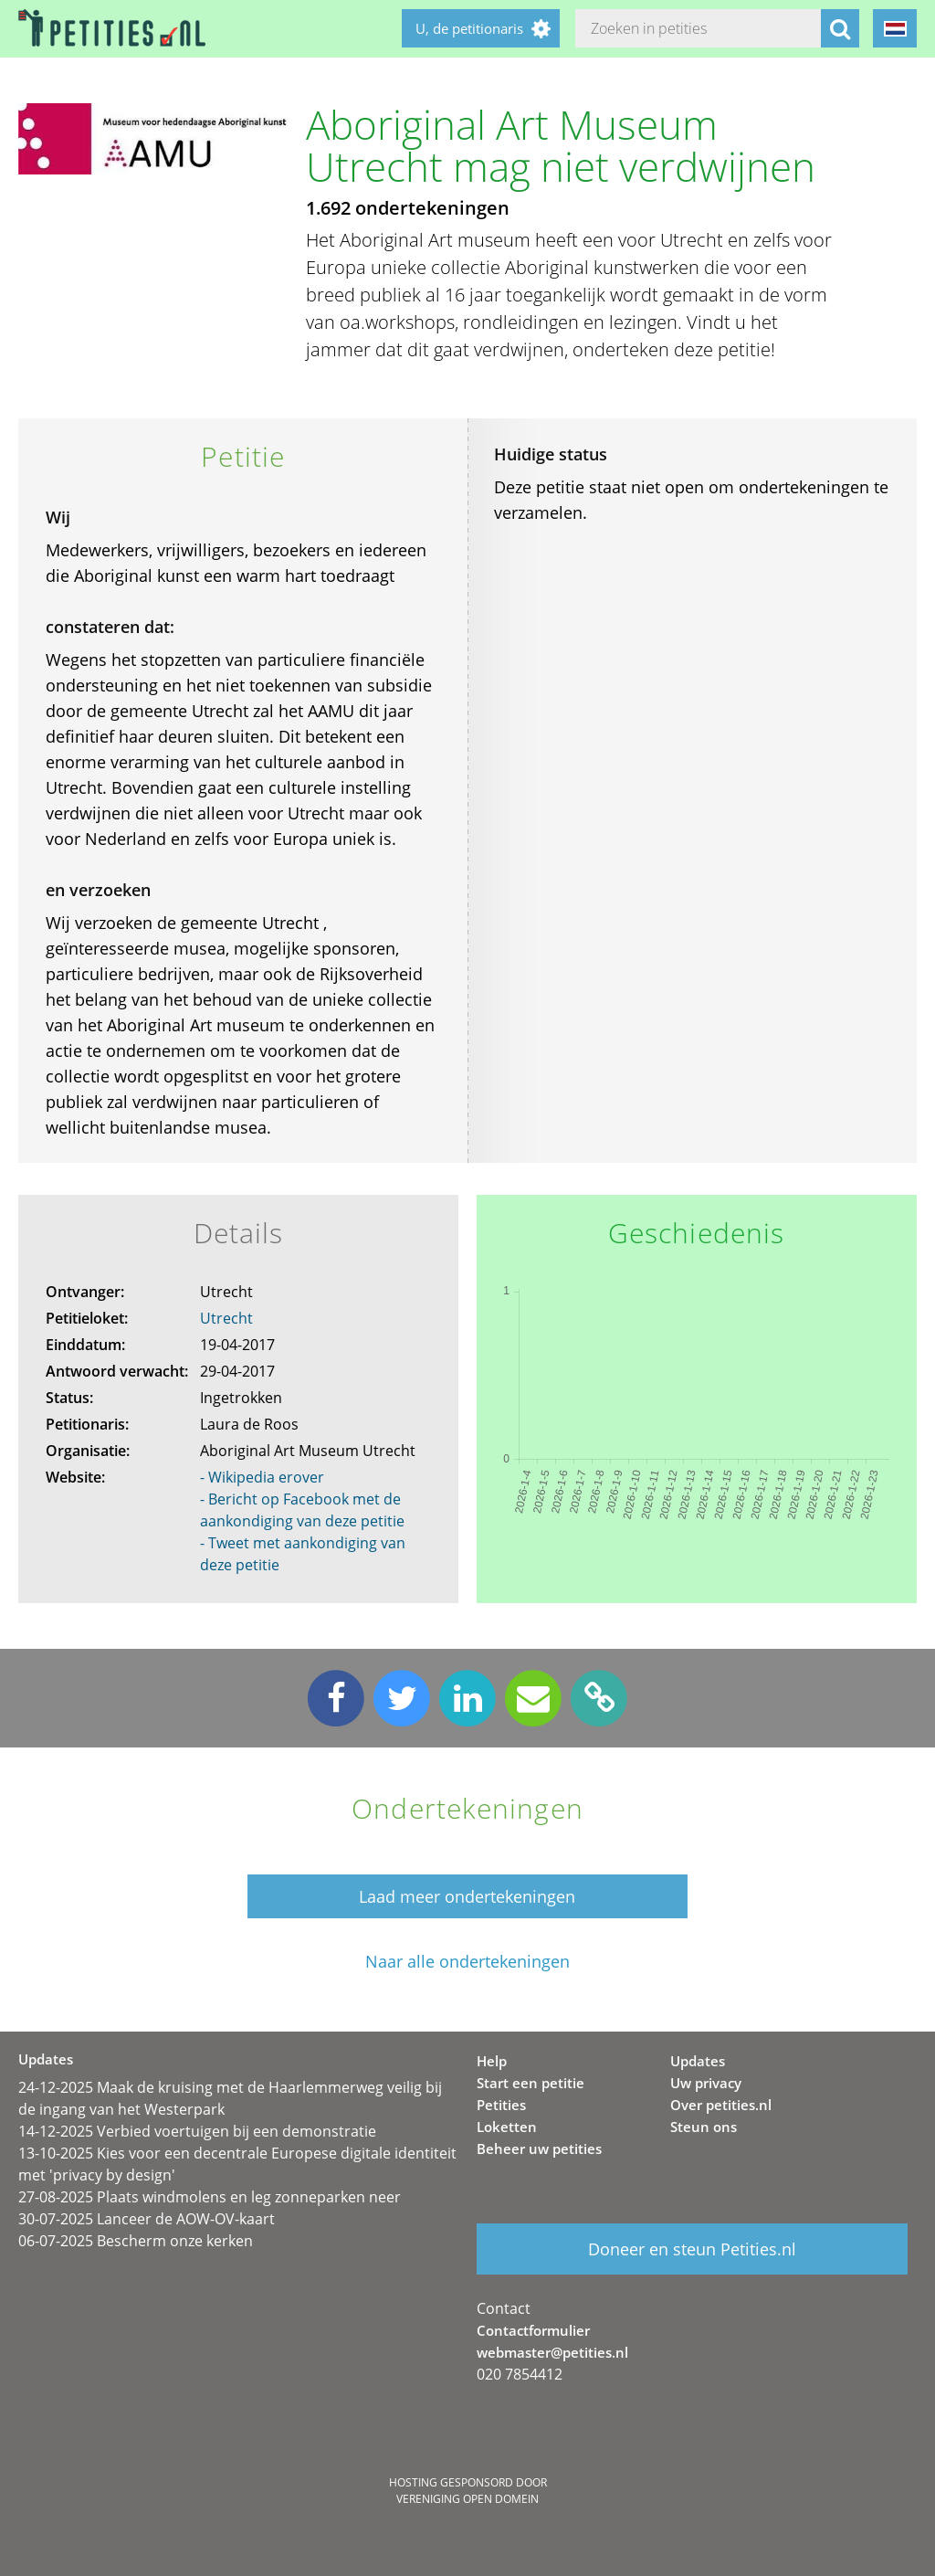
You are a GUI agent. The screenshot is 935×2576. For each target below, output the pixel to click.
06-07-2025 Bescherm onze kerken (135, 2241)
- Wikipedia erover (262, 1477)
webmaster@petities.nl (552, 2352)
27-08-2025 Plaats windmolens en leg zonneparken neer (209, 2197)
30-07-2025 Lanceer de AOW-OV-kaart (146, 2219)
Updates (697, 2061)
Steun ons (703, 2126)
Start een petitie (530, 2083)
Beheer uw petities (539, 2148)
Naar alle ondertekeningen (467, 1961)
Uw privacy (705, 2083)
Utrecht (226, 1318)
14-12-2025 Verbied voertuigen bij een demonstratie (197, 2131)
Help (492, 2061)
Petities (501, 2105)
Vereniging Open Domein (467, 2499)
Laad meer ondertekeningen (467, 1896)
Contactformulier (533, 2330)
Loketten (507, 2126)
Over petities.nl (721, 2105)
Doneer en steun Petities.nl (692, 2249)
